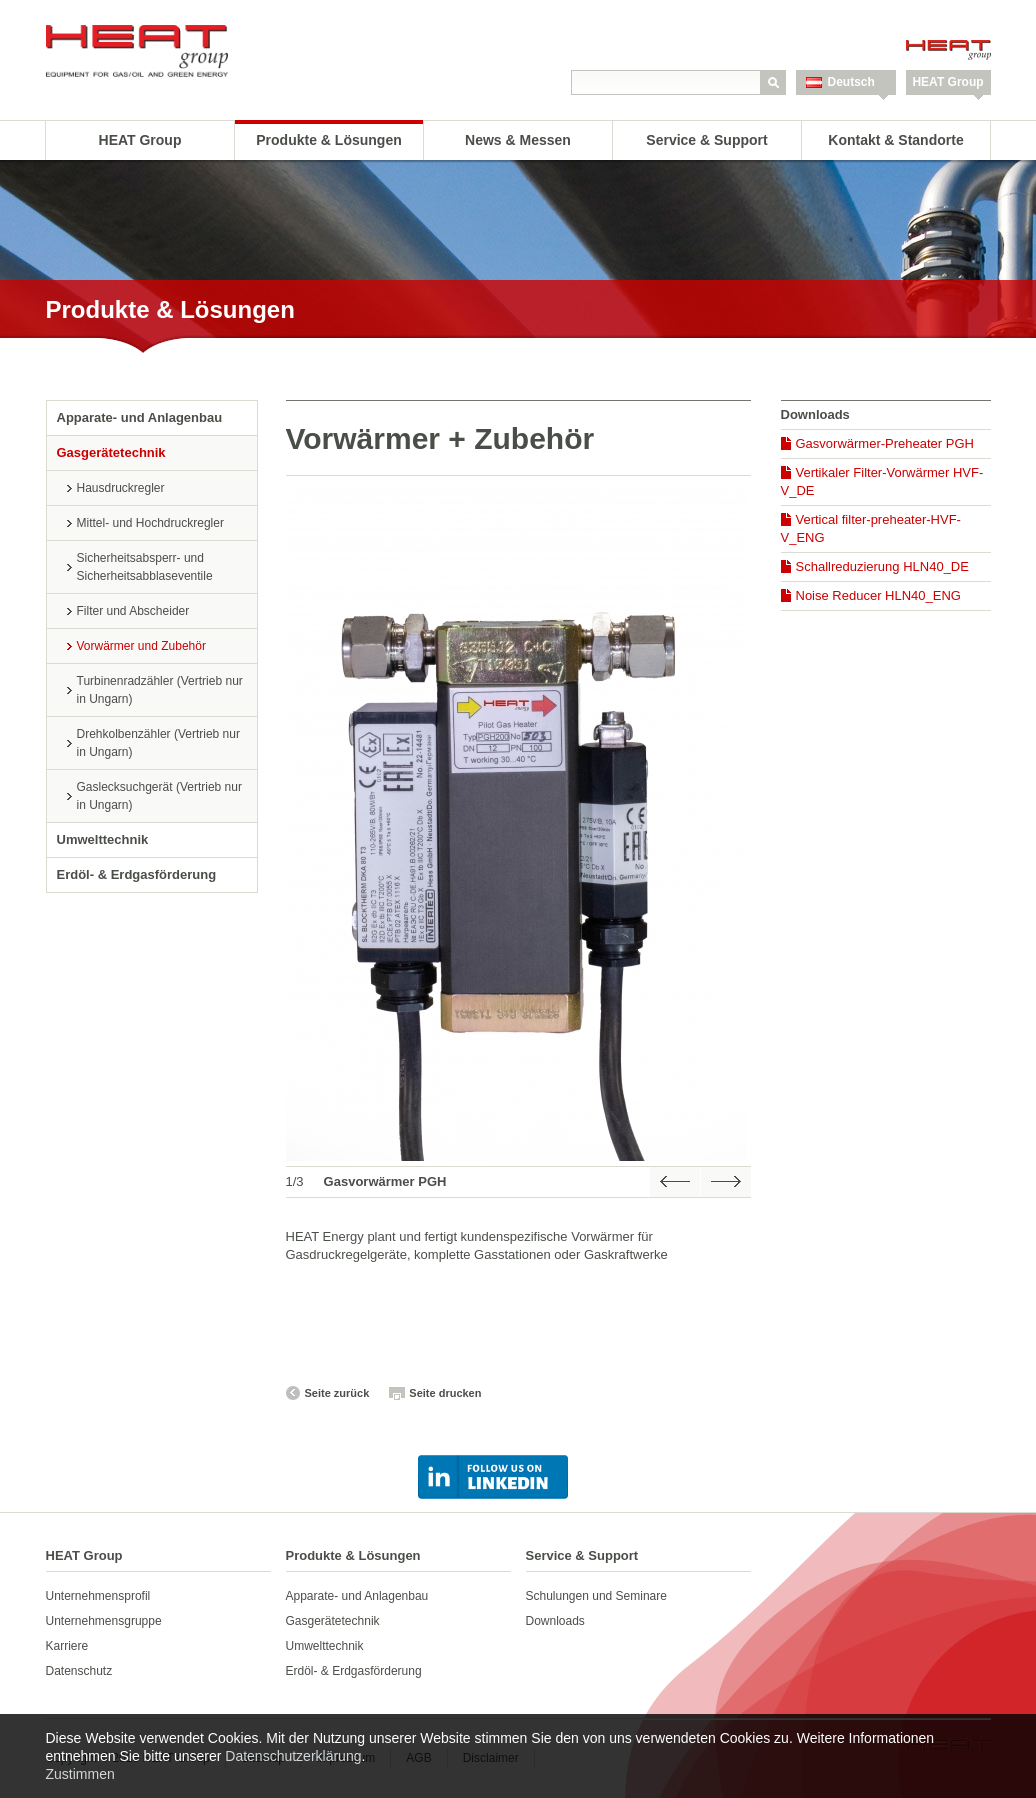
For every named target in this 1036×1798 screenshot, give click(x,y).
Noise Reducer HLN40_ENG (878, 595)
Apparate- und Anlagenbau (140, 417)
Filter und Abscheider (133, 611)
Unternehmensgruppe (104, 1621)
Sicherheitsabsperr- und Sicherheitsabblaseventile (145, 567)
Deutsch (851, 82)
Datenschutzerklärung (293, 1756)
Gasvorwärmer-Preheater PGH (885, 443)
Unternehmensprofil (98, 1596)
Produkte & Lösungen (328, 140)
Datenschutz (79, 1671)
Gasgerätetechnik (111, 452)
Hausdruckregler (121, 488)
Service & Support (706, 140)
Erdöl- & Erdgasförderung (137, 874)
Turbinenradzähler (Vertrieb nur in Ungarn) (160, 690)
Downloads (555, 1621)
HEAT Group (947, 82)
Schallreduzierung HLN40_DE (882, 566)
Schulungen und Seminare (596, 1596)
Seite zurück (337, 1393)
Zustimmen (80, 1774)
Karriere (67, 1646)
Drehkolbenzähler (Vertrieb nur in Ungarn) (158, 743)
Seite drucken (445, 1393)
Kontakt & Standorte (895, 140)
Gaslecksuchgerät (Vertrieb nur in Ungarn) (159, 796)
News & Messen (518, 140)
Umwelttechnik (103, 839)
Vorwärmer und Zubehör (141, 646)
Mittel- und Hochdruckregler (150, 523)
